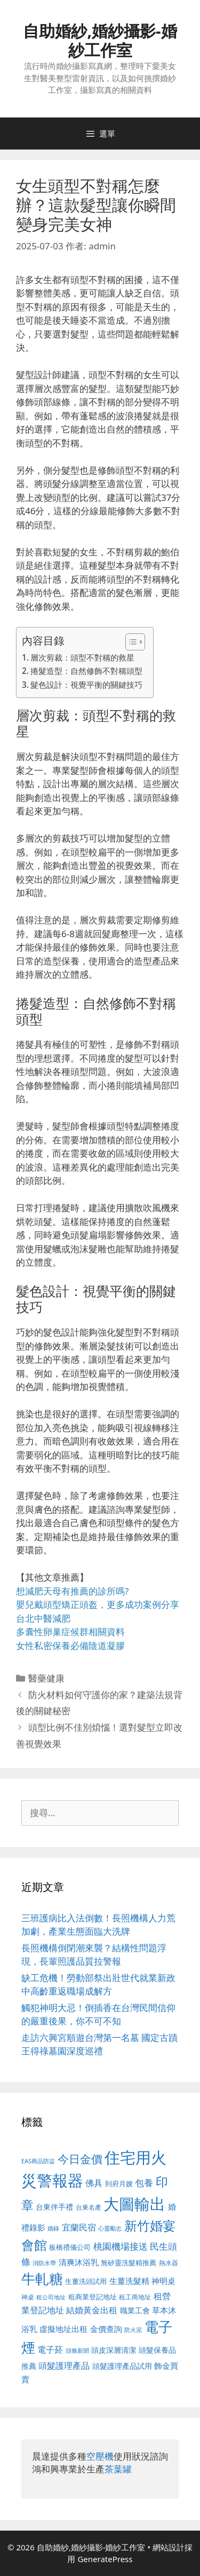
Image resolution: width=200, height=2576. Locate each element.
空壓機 (100, 2456)
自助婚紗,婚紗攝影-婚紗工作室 (100, 40)
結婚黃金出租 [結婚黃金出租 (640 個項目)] (91, 2310)
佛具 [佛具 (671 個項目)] (93, 2183)
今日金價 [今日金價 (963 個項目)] (80, 2158)
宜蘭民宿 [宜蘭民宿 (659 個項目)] (79, 2227)
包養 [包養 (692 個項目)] (144, 2183)
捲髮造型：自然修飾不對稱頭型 (86, 670)
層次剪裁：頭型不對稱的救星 (82, 657)
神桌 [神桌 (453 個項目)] (27, 2296)
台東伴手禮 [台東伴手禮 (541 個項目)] (54, 2207)
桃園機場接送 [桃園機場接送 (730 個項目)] (120, 2246)
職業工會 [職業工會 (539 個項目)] (135, 2310)
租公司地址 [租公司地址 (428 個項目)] (51, 2297)
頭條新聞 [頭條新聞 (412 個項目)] (77, 2350)
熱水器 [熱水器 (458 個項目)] (168, 2262)
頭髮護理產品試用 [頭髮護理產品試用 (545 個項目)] (122, 2366)
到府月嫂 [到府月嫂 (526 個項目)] (119, 2183)
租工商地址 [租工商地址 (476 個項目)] (135, 2297)
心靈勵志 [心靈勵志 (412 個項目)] (110, 2228)
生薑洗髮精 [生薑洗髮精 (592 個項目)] (129, 2280)
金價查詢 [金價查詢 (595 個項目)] (106, 2328)
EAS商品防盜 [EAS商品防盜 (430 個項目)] (38, 2161)
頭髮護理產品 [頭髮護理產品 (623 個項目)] (64, 2365)
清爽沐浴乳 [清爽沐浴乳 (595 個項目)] (79, 2262)
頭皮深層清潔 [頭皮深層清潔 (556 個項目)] (113, 2350)
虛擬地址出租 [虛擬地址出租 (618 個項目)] (63, 2328)
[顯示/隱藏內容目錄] (129, 642)
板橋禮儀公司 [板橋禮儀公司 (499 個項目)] (70, 2247)
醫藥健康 (46, 1678)
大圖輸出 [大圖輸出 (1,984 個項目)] (134, 2203)
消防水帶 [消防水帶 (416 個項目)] (44, 2263)
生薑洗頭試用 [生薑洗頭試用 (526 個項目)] (86, 2281)
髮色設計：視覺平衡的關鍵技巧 (86, 684)
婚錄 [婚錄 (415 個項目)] (53, 2228)
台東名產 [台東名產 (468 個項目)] (88, 2207)
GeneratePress (104, 2559)
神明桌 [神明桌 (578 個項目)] (163, 2280)
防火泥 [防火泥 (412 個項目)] (133, 2330)
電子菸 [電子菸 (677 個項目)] (50, 2349)
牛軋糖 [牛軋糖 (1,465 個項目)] (42, 2278)
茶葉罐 (118, 2469)
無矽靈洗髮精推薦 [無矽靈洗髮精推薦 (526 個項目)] (128, 2262)
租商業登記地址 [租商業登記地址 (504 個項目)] (92, 2297)
